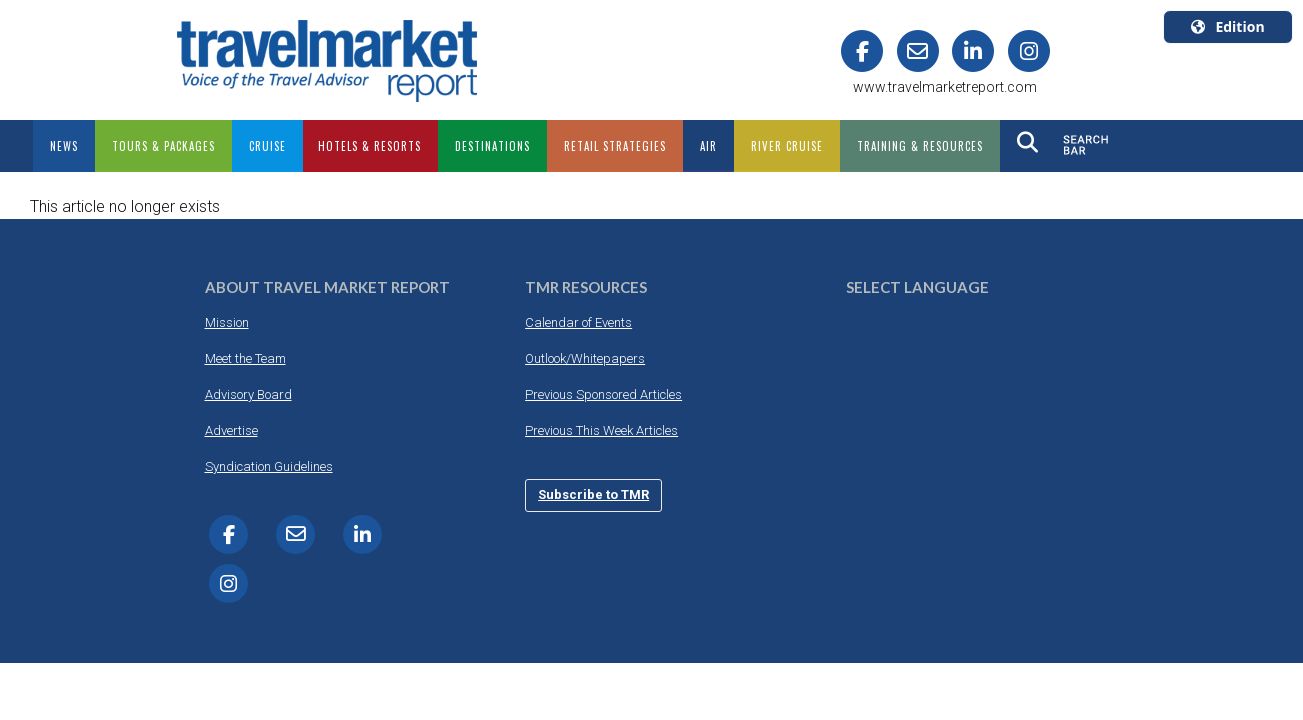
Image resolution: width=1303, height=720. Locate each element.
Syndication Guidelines (269, 466)
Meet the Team (245, 358)
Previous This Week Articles (601, 430)
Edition (1227, 26)
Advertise (231, 430)
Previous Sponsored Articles (603, 394)
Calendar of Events (578, 322)
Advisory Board (248, 394)
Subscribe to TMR (593, 494)
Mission (227, 322)
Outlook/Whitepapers (585, 358)
